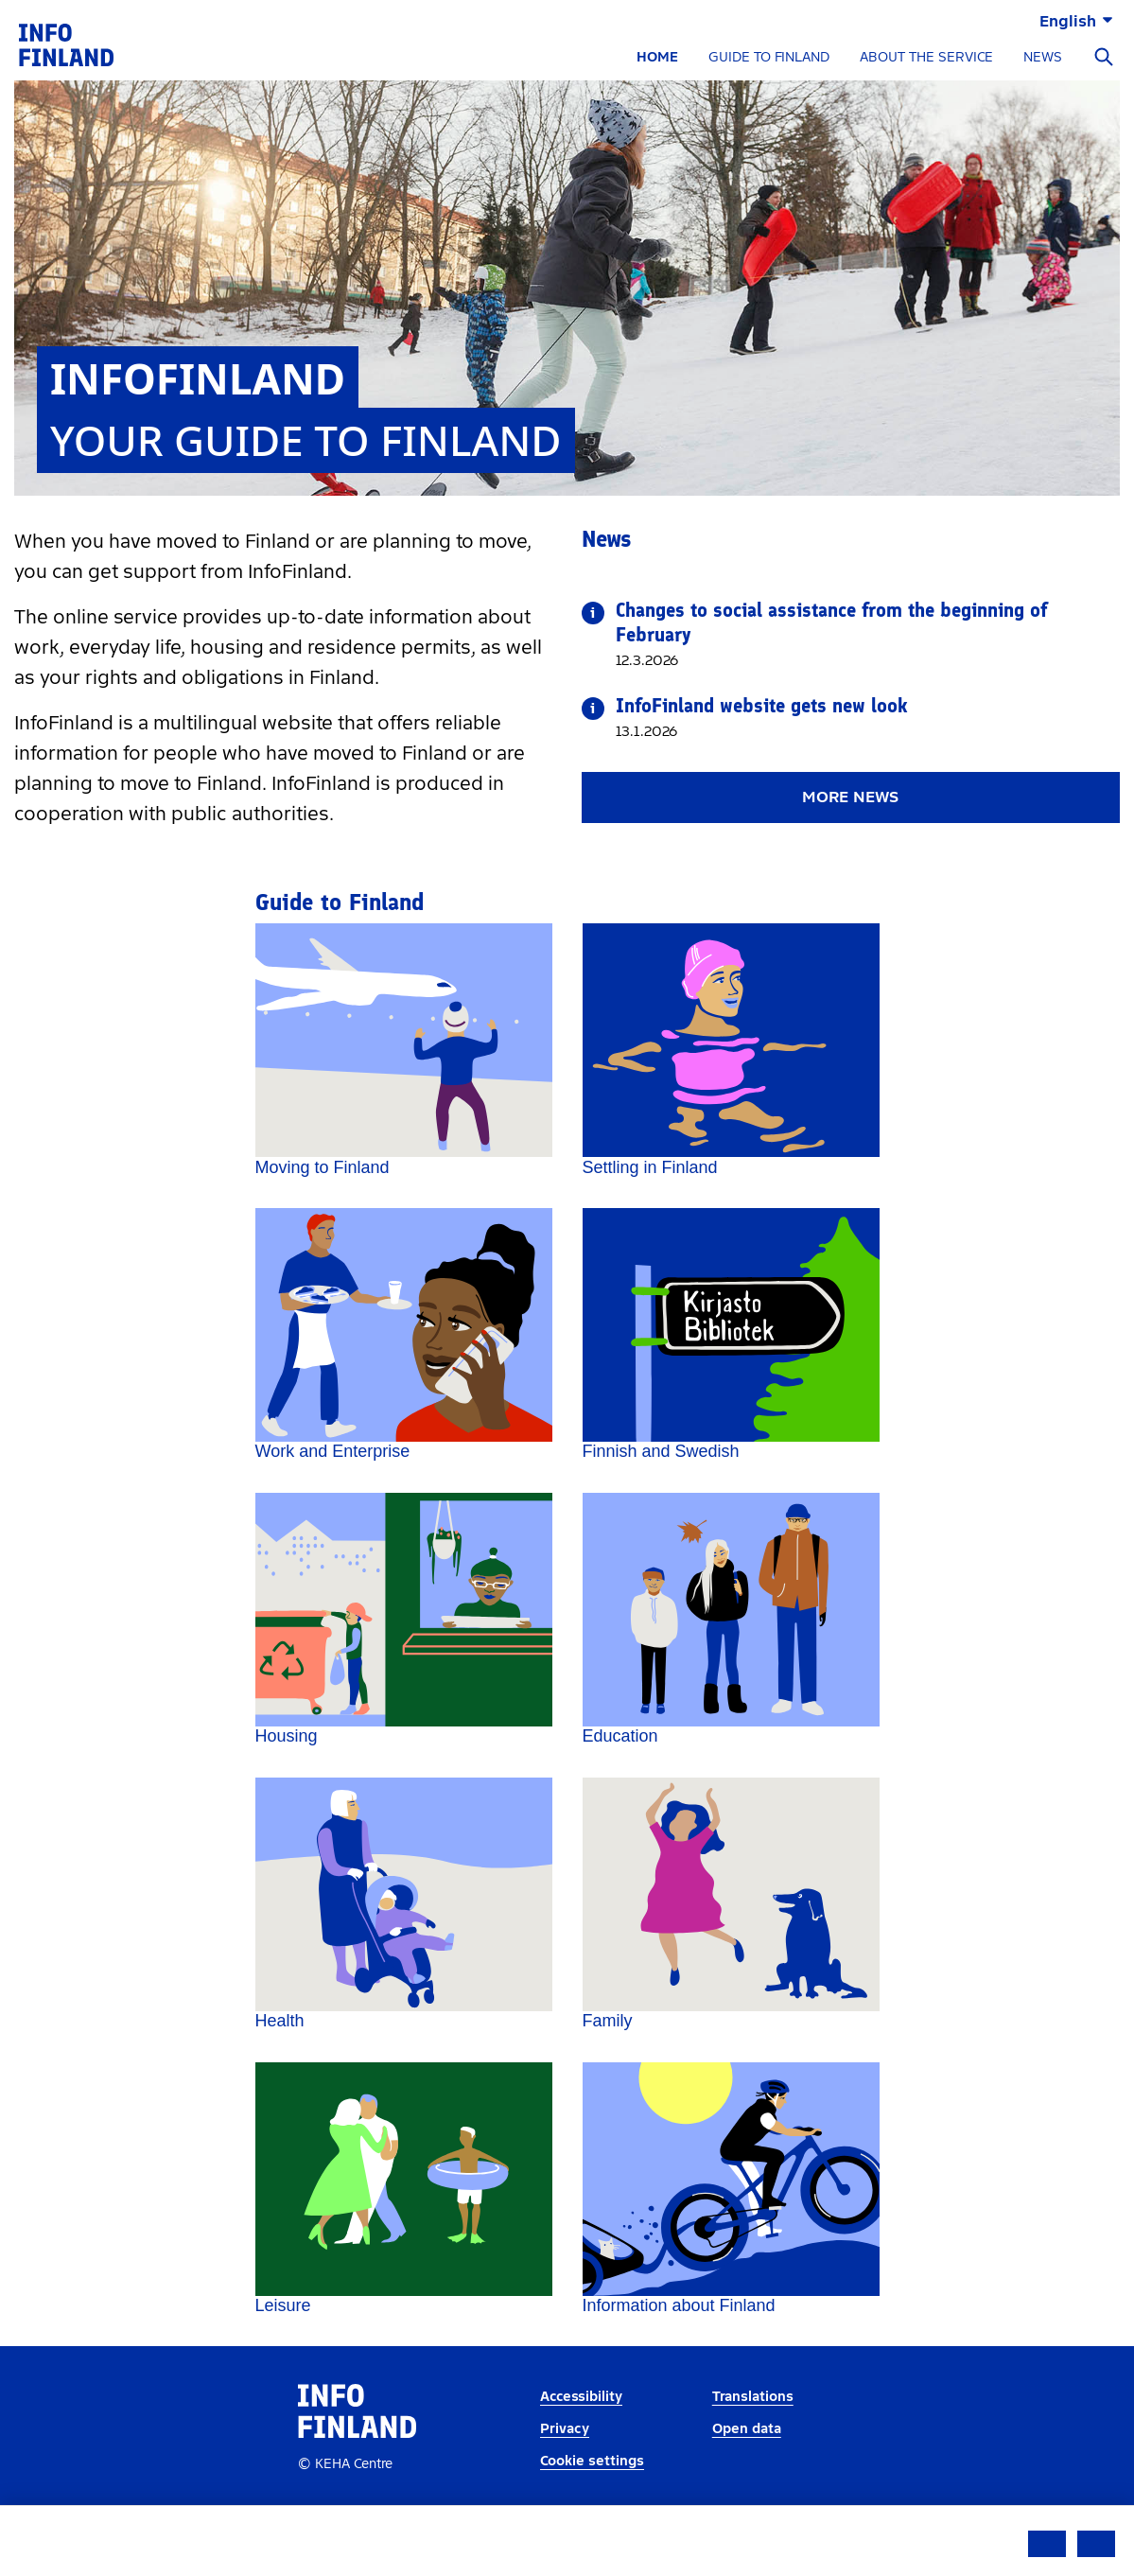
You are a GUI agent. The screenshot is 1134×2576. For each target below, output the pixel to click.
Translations (753, 2446)
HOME (657, 57)
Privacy (564, 2477)
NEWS (1042, 57)
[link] (66, 44)
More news (850, 797)
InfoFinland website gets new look (762, 705)
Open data (746, 2477)
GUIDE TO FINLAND (768, 57)
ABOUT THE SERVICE (926, 57)
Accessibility (581, 2446)
